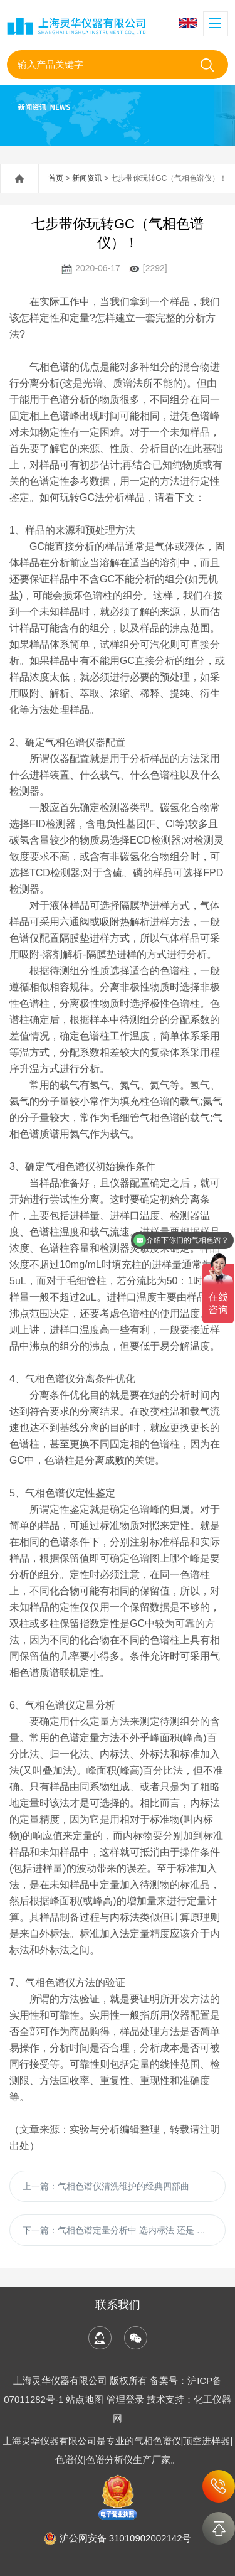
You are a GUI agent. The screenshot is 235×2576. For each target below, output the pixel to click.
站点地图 (84, 2399)
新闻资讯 (87, 178)
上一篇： (106, 2186)
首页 (55, 178)
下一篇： (124, 2230)
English (188, 23)
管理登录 (125, 2399)
